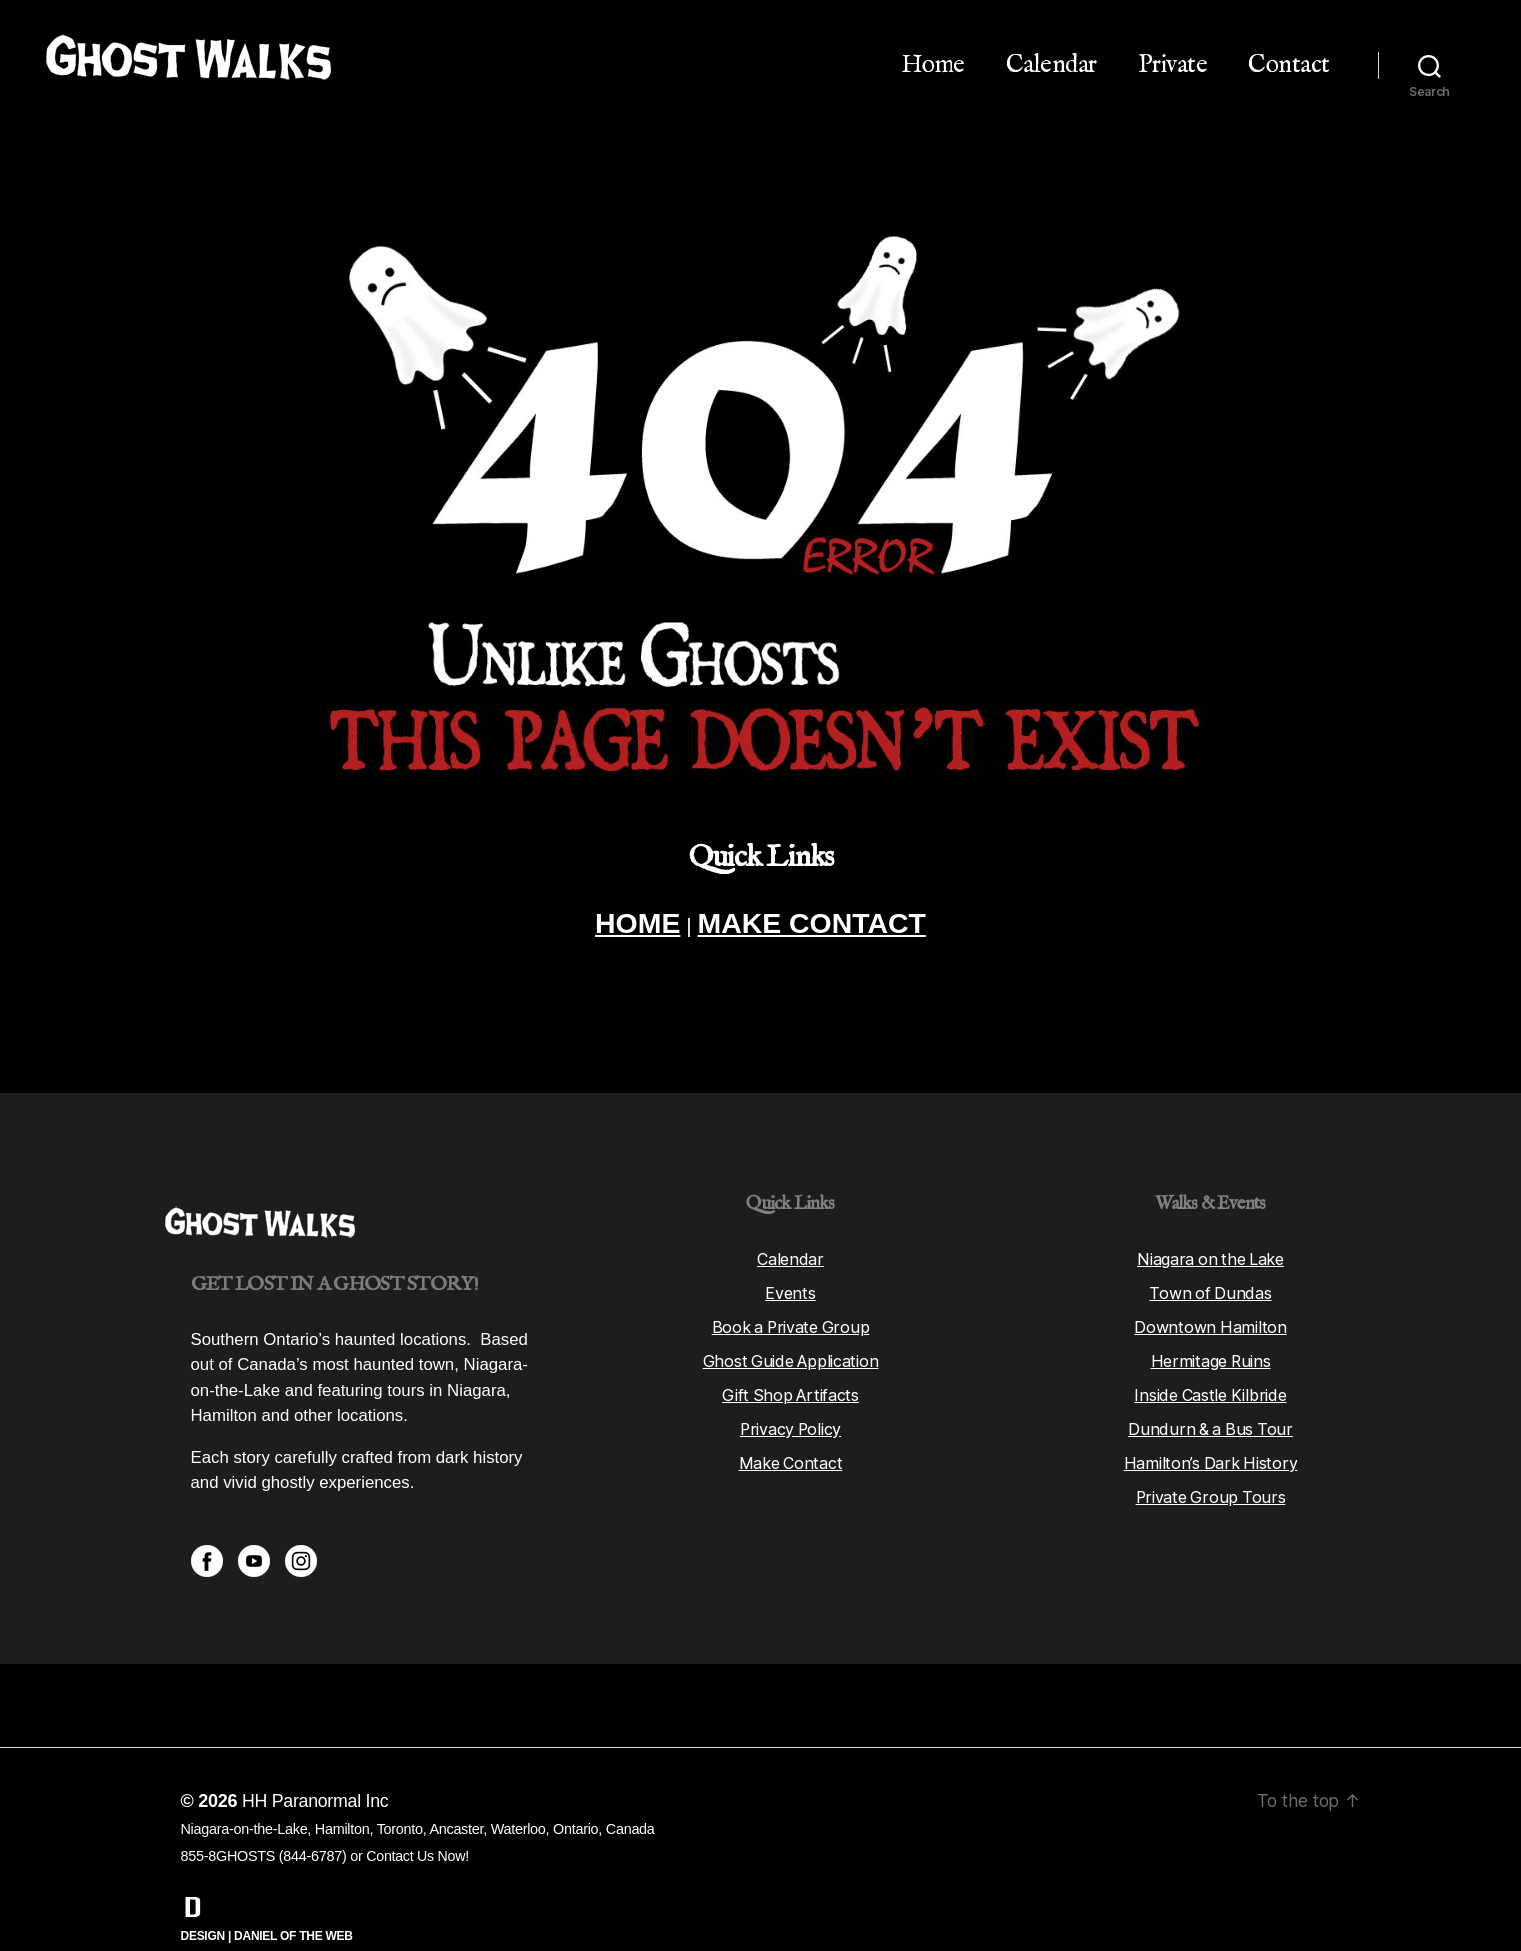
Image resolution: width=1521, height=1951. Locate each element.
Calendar (1051, 65)
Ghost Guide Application (790, 1321)
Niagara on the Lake (1210, 1219)
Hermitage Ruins (1210, 1321)
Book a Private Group (790, 1287)
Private (1173, 65)
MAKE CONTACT (814, 924)
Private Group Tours (1211, 1457)
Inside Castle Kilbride (1210, 1355)
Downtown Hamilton (1210, 1287)
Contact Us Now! (418, 1816)
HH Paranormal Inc (316, 1761)
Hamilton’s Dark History (1210, 1423)
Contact (1289, 65)
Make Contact (791, 1423)
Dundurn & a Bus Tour (1210, 1389)
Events (790, 1253)
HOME (631, 924)
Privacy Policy (790, 1389)
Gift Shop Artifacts (791, 1355)
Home (933, 65)
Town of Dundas (1210, 1253)
